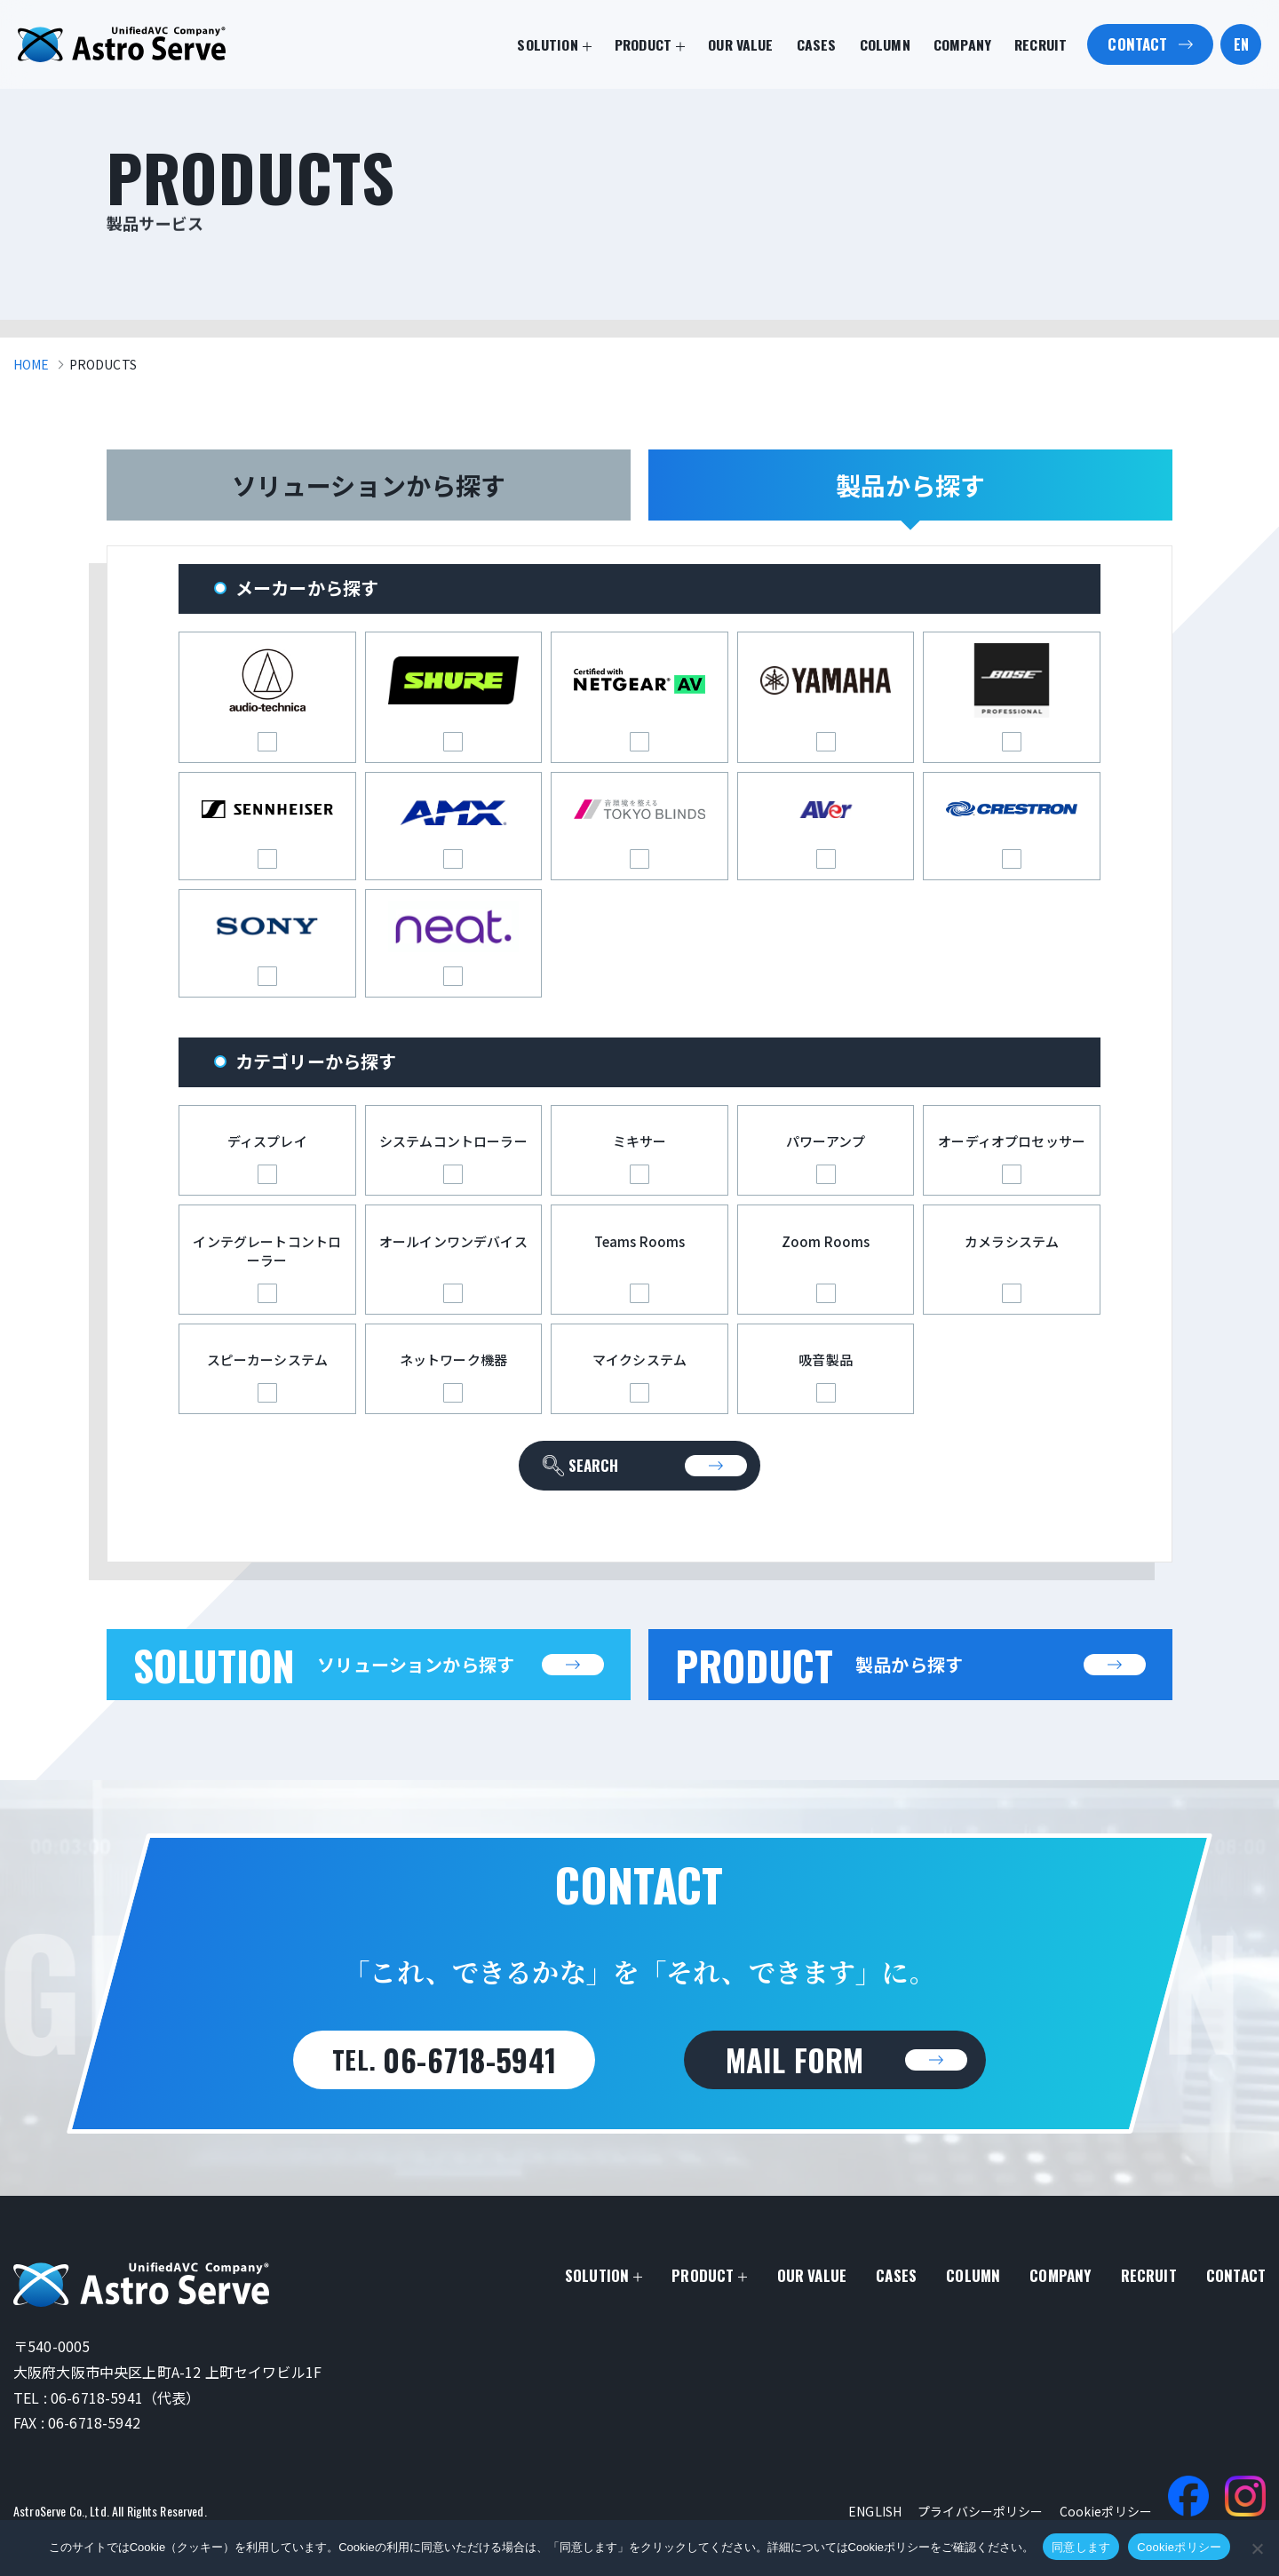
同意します (1081, 2547)
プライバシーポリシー (980, 2511)
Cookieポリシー (1106, 2511)
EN (1241, 44)
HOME (31, 364)
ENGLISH (875, 2511)
